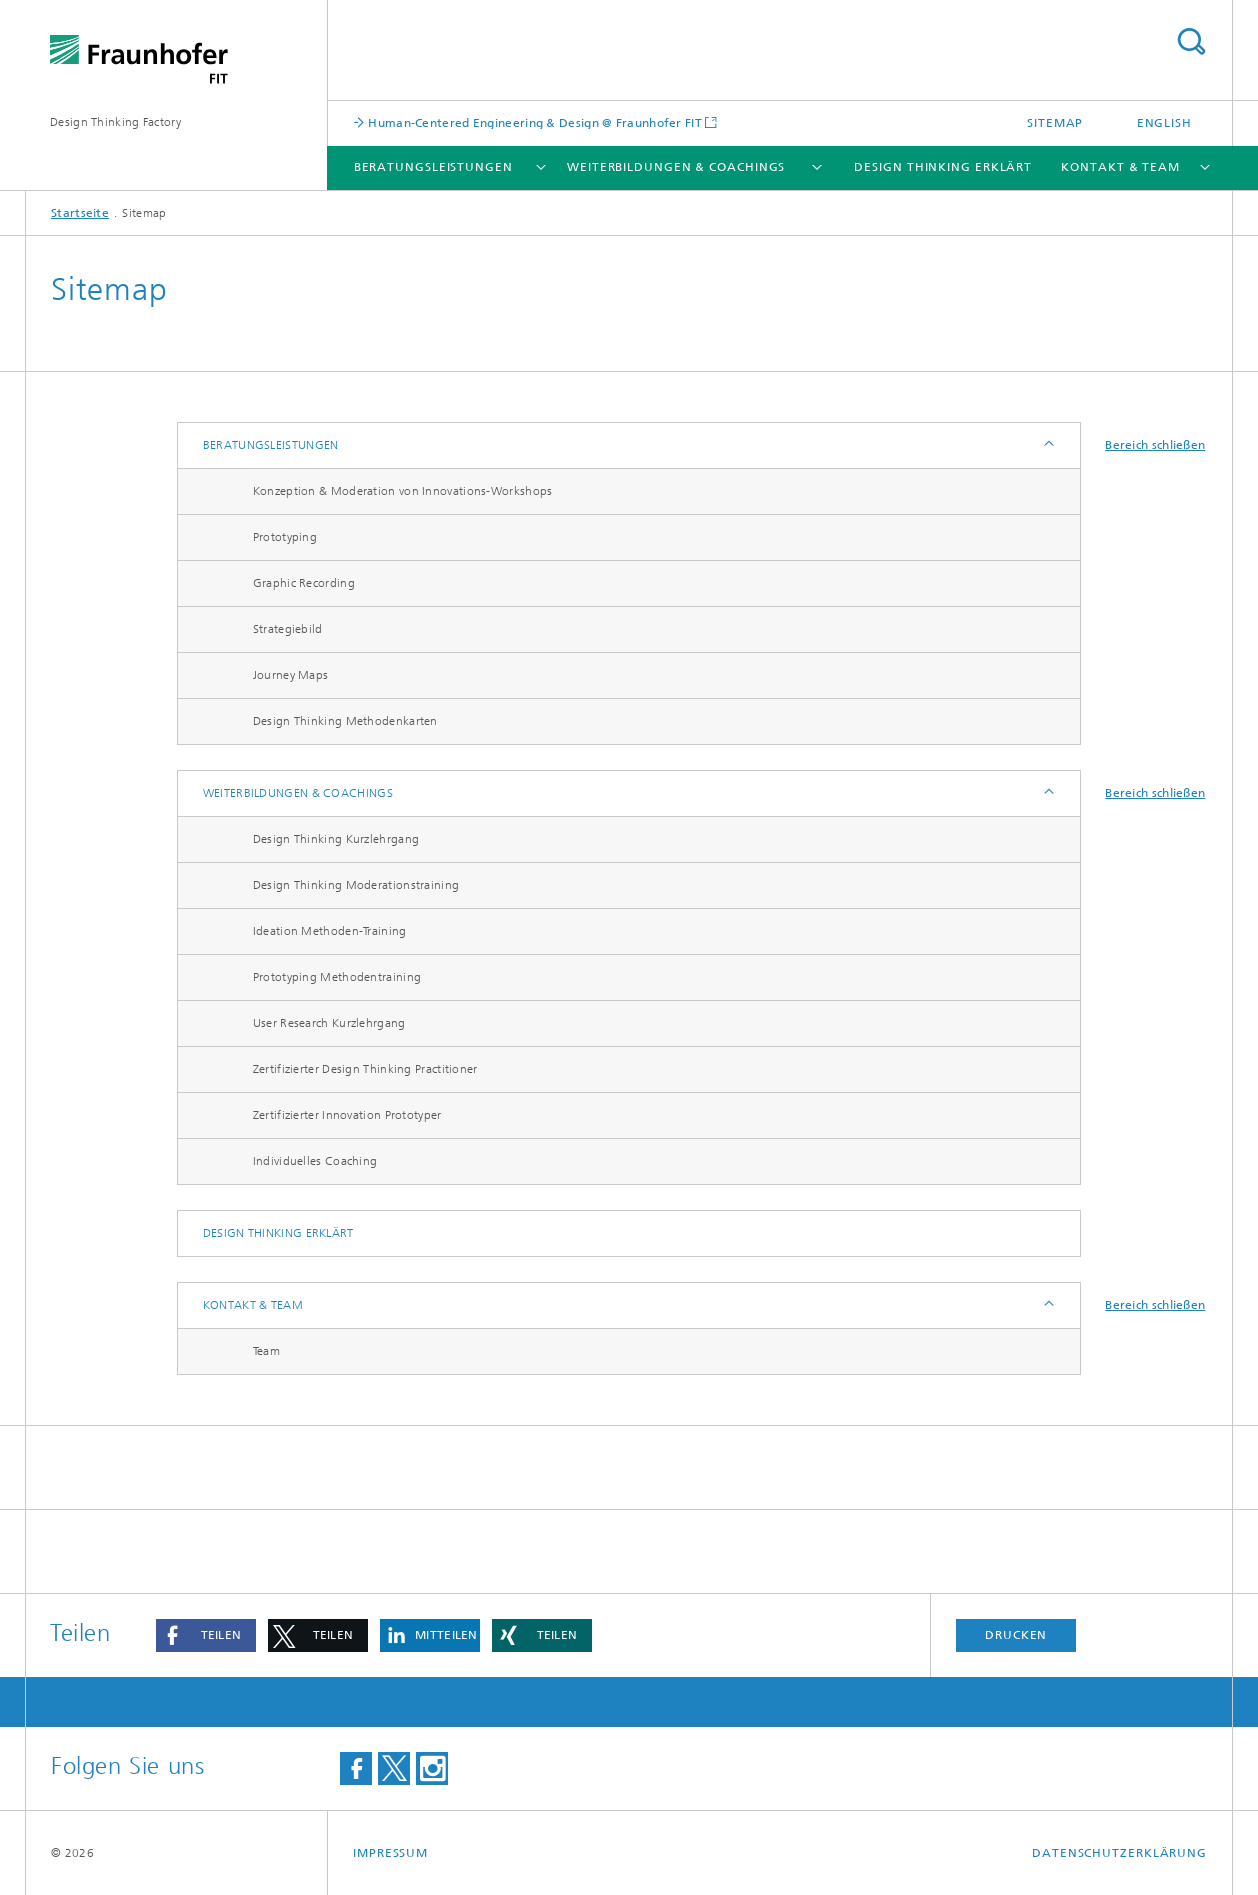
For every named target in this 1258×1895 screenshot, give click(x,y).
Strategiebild (288, 629)
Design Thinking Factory (115, 122)
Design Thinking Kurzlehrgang (336, 839)
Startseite (80, 213)
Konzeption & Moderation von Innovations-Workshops (403, 491)
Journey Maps (291, 675)
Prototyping (285, 537)
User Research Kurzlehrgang (329, 1023)
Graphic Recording (304, 583)
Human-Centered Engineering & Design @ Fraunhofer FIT (533, 122)
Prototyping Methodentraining (337, 977)
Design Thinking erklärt (943, 167)
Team (266, 1351)
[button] (206, 1635)
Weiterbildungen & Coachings (676, 167)
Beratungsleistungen (433, 167)
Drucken (1016, 1635)
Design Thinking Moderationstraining (356, 885)
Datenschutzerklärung (1119, 1853)
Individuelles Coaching (315, 1161)
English (1164, 123)
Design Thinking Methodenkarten (345, 721)
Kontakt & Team (1120, 167)
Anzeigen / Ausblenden (1047, 445)
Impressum (390, 1853)
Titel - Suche (1191, 41)
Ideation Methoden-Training (330, 931)
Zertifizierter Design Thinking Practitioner (365, 1069)
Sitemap (1055, 123)
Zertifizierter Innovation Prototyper (347, 1115)
